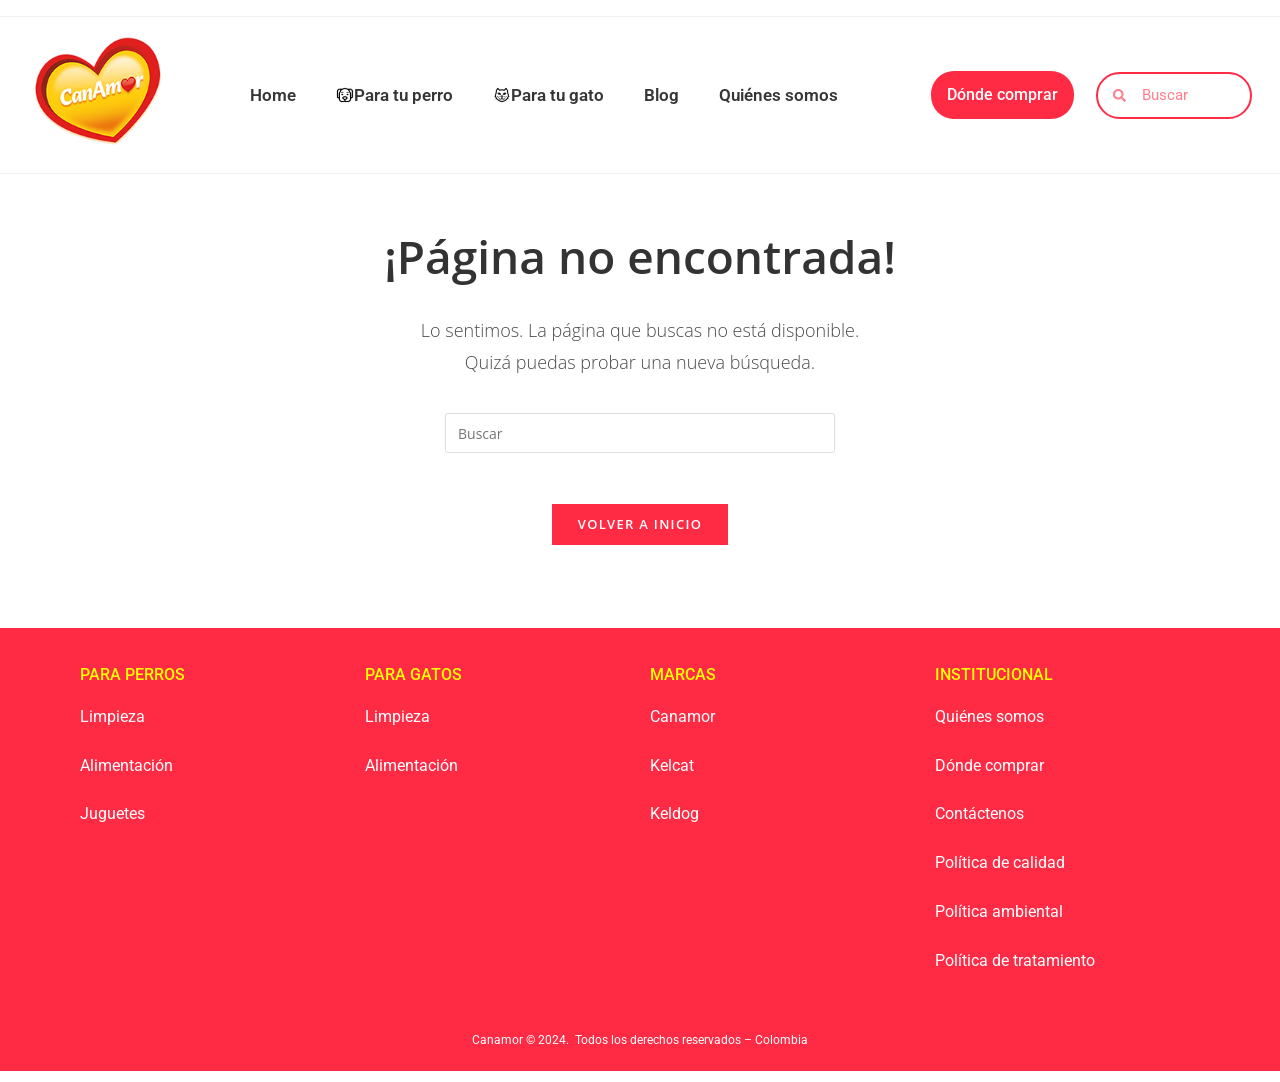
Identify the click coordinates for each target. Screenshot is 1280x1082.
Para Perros (132, 684)
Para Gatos (413, 684)
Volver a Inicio (640, 534)
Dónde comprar (989, 775)
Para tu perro (394, 95)
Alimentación (126, 775)
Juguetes (112, 824)
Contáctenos (979, 824)
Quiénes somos (778, 95)
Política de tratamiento (1015, 970)
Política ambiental (999, 921)
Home (273, 95)
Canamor (682, 726)
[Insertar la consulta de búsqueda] (640, 433)
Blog (661, 95)
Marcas (683, 684)
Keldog (674, 824)
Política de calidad (1000, 873)
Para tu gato (548, 95)
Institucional (994, 684)
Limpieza (112, 726)
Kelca (669, 775)
